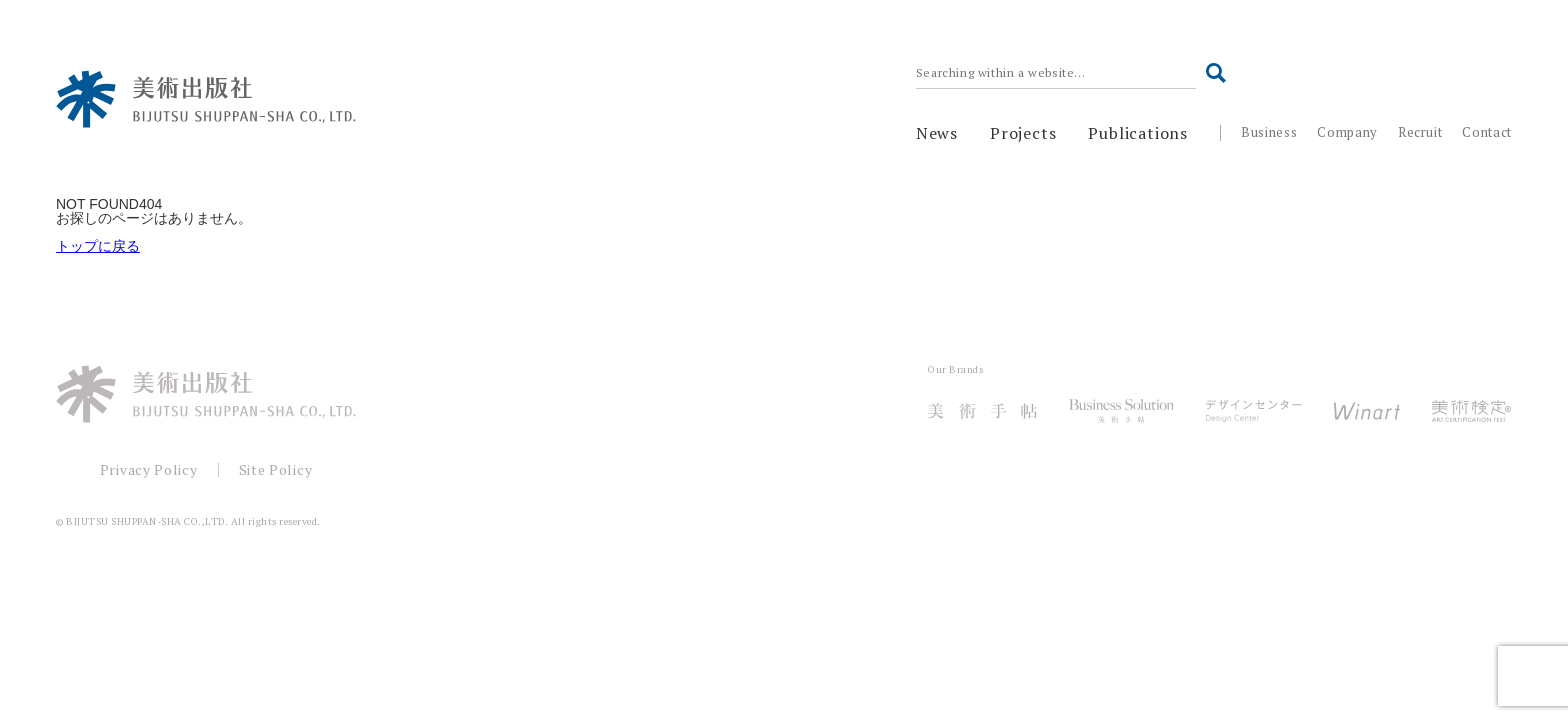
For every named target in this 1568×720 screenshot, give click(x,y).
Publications (1138, 133)
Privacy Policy (149, 469)
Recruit (1420, 132)
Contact (1487, 132)
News (937, 133)
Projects (1023, 133)
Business (1269, 132)
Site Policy (276, 469)
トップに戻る (98, 246)
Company (1347, 132)
